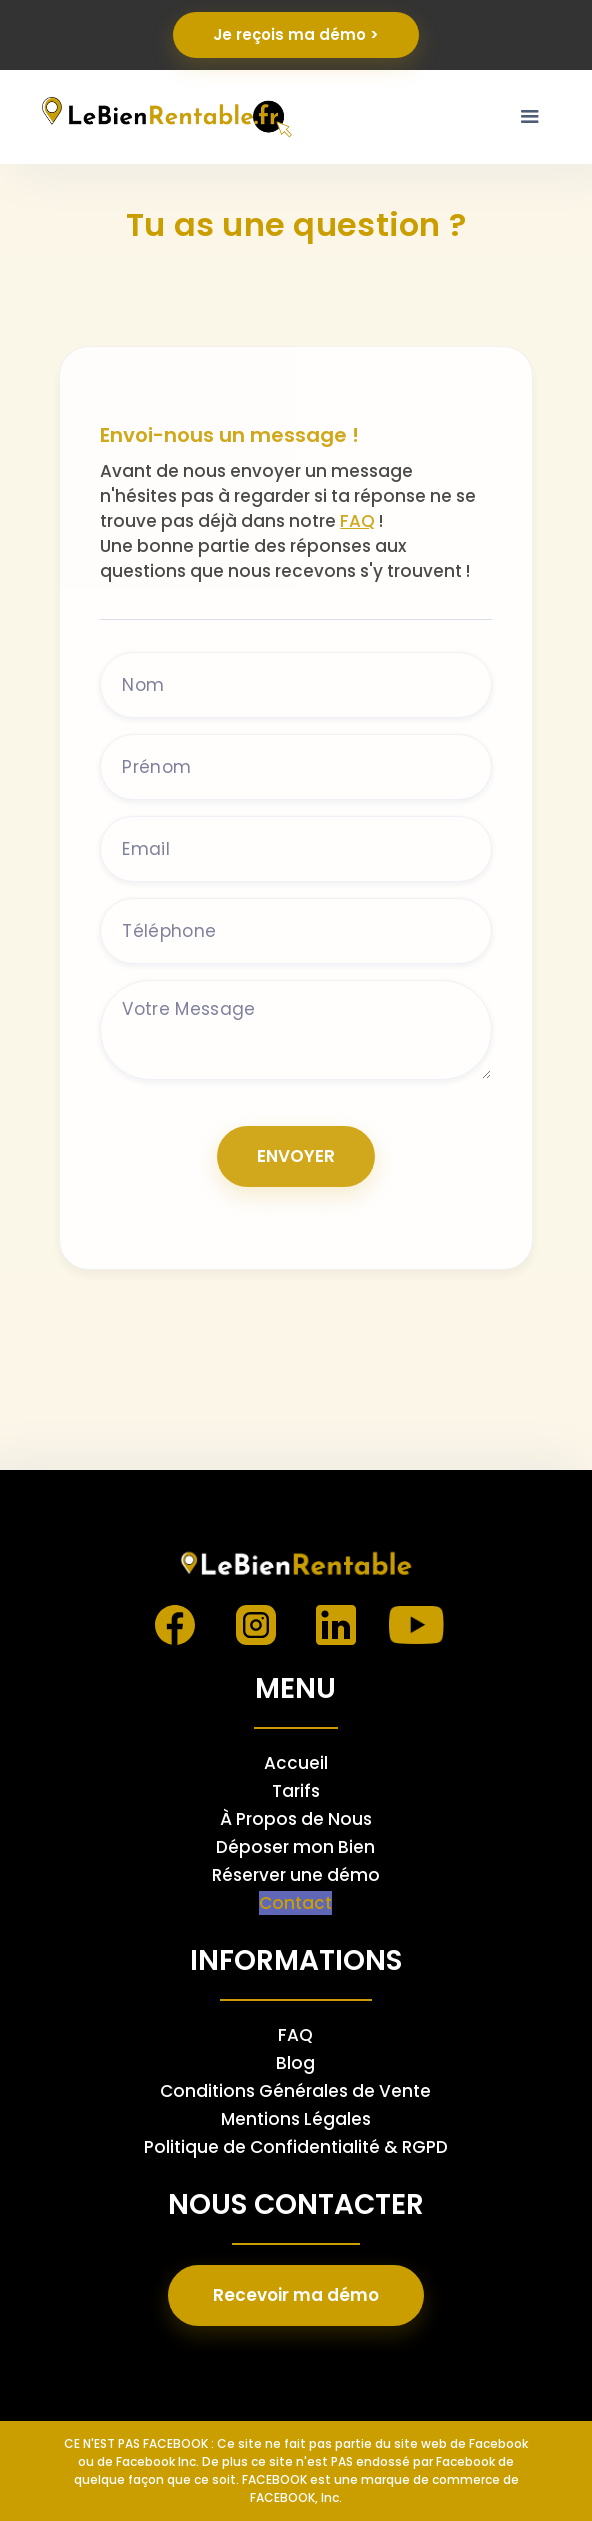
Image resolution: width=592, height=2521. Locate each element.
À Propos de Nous (296, 1819)
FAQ (357, 521)
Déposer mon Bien (295, 1847)
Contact (295, 1903)
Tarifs (296, 1791)
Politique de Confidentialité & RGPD (296, 2147)
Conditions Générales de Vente (295, 2091)
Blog (295, 2063)
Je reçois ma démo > (296, 34)
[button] (530, 117)
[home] (163, 116)
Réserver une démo (296, 1875)
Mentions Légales (296, 2119)
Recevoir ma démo (296, 2295)
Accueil (296, 1763)
